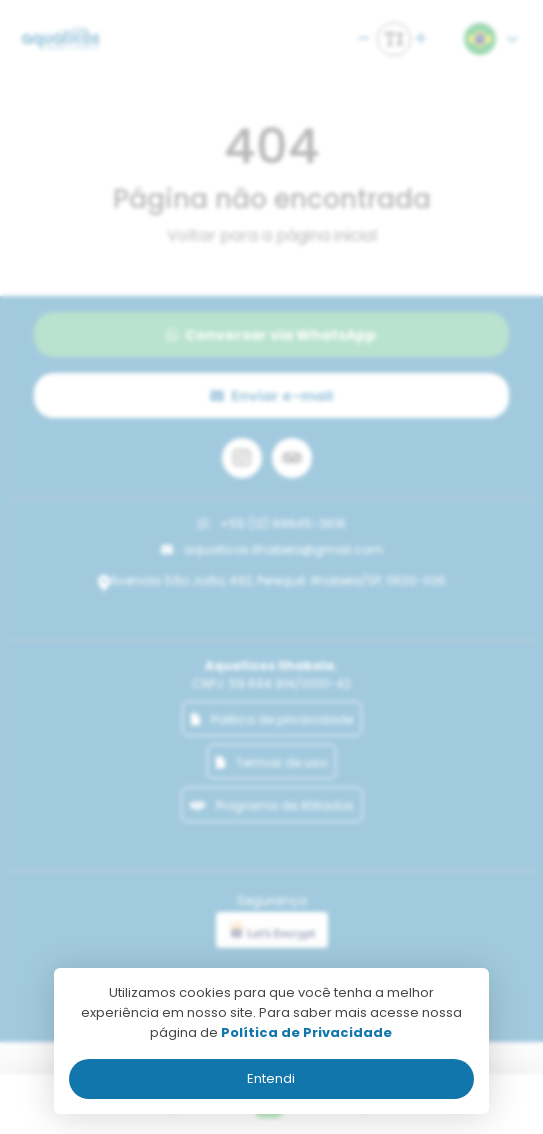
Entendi (271, 1078)
